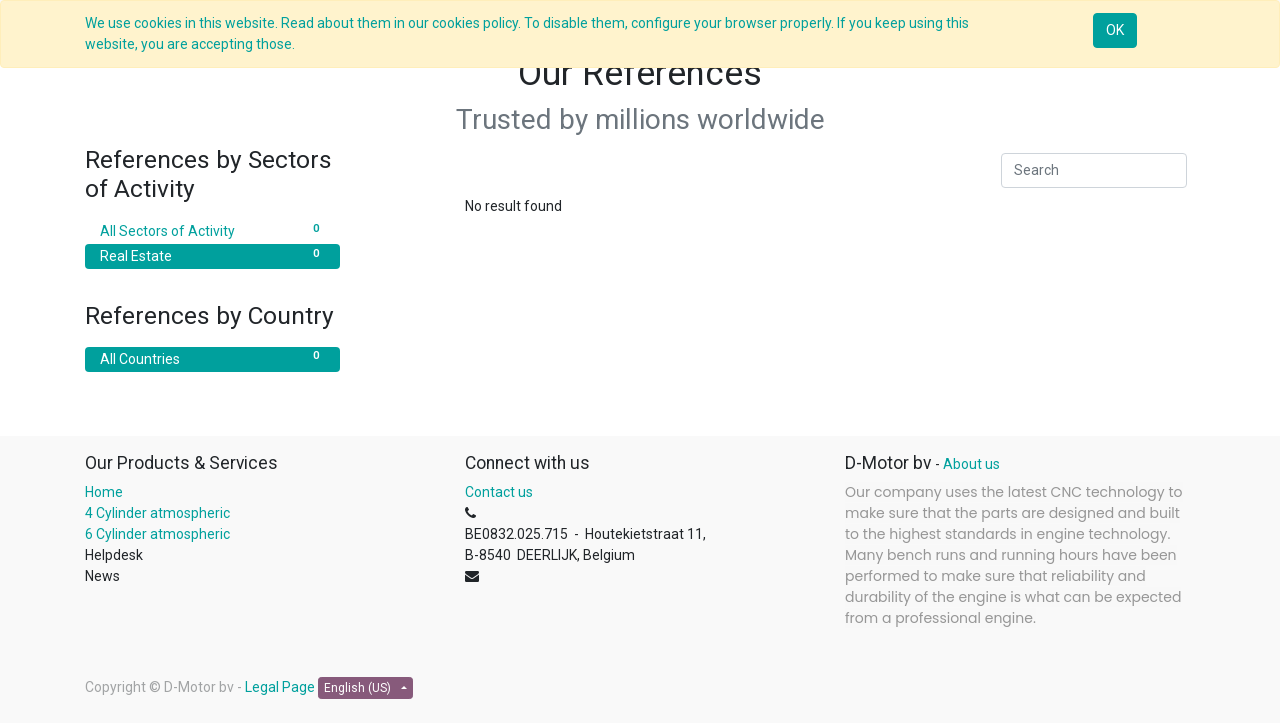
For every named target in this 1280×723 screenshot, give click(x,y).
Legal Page (280, 687)
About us (971, 464)
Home (104, 492)
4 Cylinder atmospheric (157, 513)
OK (1115, 30)
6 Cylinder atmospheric (159, 534)
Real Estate (212, 255)
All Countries (212, 358)
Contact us (499, 492)
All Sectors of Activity (212, 230)
